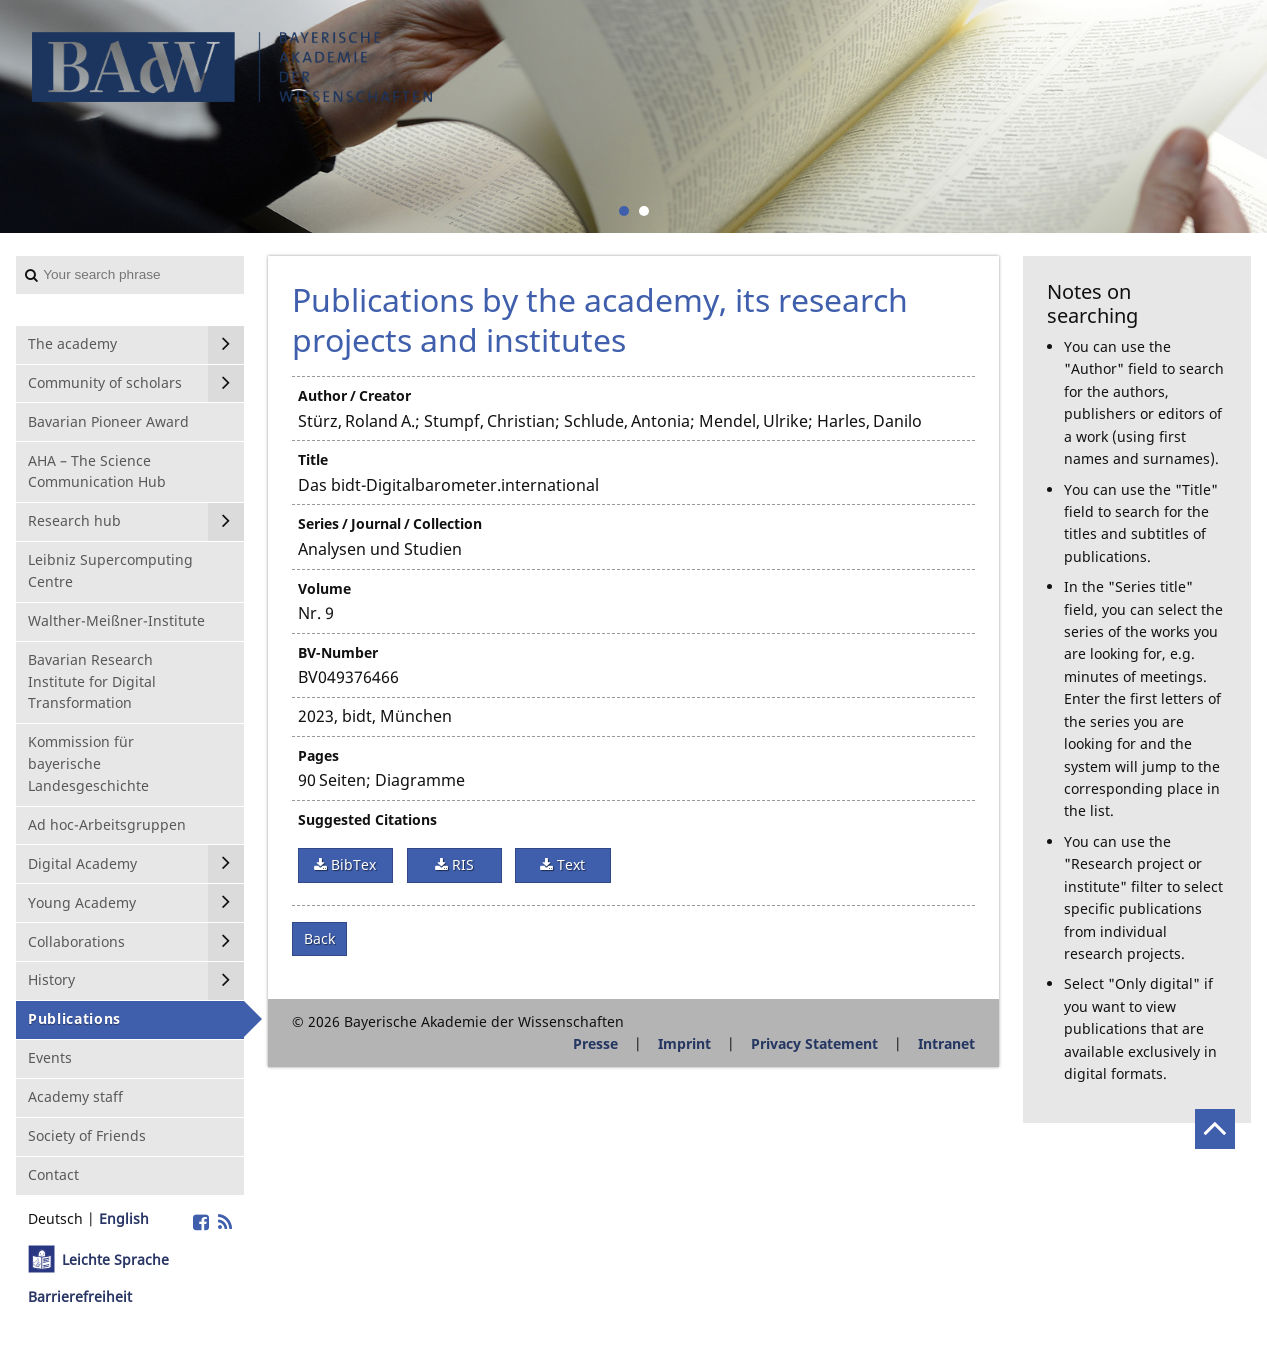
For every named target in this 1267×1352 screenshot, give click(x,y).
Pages (318, 755)
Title (313, 459)
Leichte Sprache (115, 1259)
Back (319, 938)
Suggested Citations (367, 819)
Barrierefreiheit (80, 1296)
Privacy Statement (814, 1043)
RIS (461, 864)
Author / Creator (354, 395)
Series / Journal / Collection (390, 523)
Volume (324, 588)
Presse (595, 1043)
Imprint (684, 1043)
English (124, 1218)
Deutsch (55, 1218)
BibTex (351, 864)
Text (569, 864)
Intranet (946, 1043)
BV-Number (338, 652)
